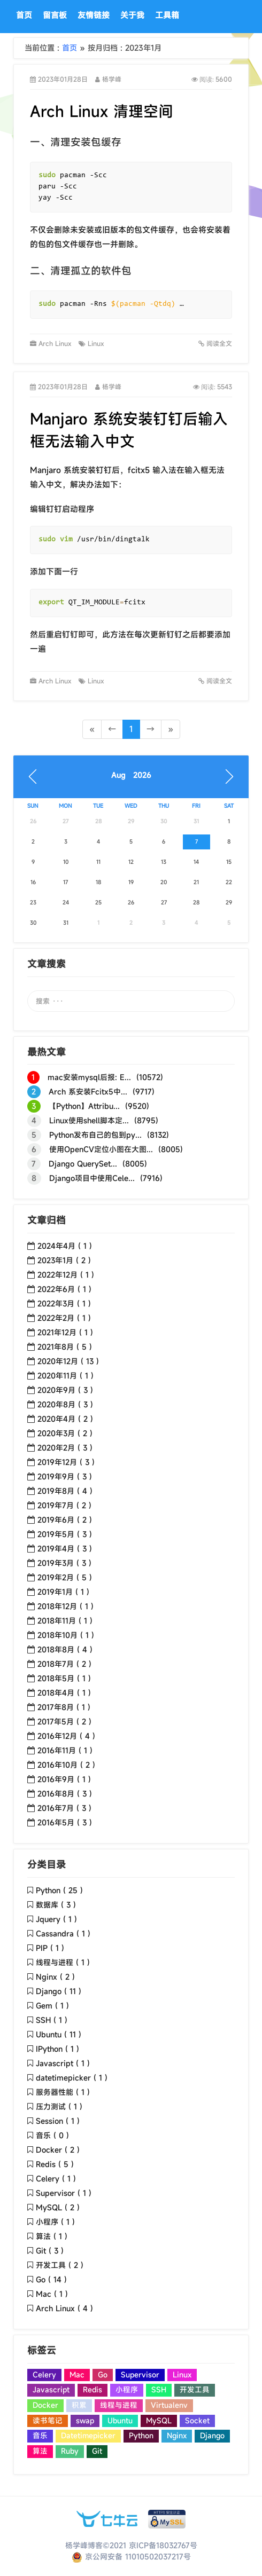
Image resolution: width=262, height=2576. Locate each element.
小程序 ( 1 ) (55, 2222)
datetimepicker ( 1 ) (71, 2078)
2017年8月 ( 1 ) (63, 1707)
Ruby (70, 2451)
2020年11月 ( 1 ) (65, 1375)
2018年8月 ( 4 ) (65, 1649)
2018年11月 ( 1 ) (65, 1621)
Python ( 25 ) (59, 1890)
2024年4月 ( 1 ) (64, 1246)
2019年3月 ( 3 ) (64, 1563)
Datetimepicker (88, 2435)
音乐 (40, 2435)
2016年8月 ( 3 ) (64, 1794)
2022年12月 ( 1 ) (65, 1275)
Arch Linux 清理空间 (101, 111)
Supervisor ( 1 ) (63, 2193)
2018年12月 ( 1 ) (65, 1606)
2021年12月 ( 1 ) (65, 1332)
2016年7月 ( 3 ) (64, 1808)
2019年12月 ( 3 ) (66, 1462)
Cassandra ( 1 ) (63, 1933)
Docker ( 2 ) (58, 2150)
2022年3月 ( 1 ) (64, 1303)
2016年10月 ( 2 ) (66, 1765)
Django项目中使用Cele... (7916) (95, 1178)
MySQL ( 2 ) (58, 2207)
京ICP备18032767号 (163, 2545)
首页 (24, 15)
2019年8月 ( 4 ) (65, 1491)
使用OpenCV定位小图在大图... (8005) (105, 1149)
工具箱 (167, 15)
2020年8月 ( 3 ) (65, 1404)
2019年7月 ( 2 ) (64, 1505)
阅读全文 (215, 344)
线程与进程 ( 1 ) (63, 1962)
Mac (77, 2375)
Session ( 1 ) (58, 2121)
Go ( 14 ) (51, 2279)
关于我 (132, 15)
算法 (40, 2451)
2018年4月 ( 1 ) (64, 1693)
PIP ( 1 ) (50, 1948)
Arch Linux (55, 343)
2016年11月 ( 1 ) (65, 1750)
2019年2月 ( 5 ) (64, 1577)
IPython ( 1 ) (57, 2049)
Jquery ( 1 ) (56, 1919)
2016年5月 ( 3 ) (64, 1822)
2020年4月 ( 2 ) (65, 1419)
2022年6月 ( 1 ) (64, 1289)
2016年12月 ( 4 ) (66, 1736)
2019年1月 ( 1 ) (63, 1592)
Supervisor (140, 2375)
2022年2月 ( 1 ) (64, 1318)
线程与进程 (118, 2405)
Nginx (177, 2435)
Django (212, 2435)
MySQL (159, 2420)
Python (141, 2435)
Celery (44, 2375)
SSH (158, 2389)
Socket (197, 2420)
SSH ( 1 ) (51, 2020)
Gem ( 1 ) (52, 2005)
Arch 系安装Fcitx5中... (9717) (91, 1091)
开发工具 (195, 2389)
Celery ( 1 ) (56, 2178)
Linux (98, 343)
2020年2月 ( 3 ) (65, 1448)
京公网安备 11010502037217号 (131, 2556)
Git (97, 2451)
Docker (45, 2405)
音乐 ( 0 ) (52, 2135)
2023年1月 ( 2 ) (64, 1260)
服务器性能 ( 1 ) (63, 2092)
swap (85, 2420)
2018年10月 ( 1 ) (65, 1635)
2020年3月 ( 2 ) (65, 1433)
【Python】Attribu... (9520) (88, 1106)
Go (102, 2375)
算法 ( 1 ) (51, 2236)
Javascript (51, 2389)
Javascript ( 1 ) (63, 2063)
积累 (79, 2405)
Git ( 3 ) (50, 2251)
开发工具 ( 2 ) (59, 2265)
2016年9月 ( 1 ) (64, 1779)
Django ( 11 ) (58, 1991)
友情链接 (94, 15)
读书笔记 (48, 2420)
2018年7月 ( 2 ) (64, 1664)
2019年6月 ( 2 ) (64, 1520)
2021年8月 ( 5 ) (64, 1347)
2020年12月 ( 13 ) (68, 1361)
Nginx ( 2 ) (55, 1977)
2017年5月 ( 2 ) (64, 1721)
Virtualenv (169, 2405)
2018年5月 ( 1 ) (64, 1678)
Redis (92, 2389)
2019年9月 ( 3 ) (64, 1476)
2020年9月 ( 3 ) (65, 1390)
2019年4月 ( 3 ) (64, 1548)
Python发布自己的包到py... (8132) (98, 1135)
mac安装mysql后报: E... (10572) (95, 1077)
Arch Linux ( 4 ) (64, 2308)
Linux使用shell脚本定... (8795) (92, 1120)
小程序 (126, 2389)
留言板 (55, 15)
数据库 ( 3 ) (56, 1905)
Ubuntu (120, 2420)
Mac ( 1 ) (52, 2294)
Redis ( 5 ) (55, 2164)
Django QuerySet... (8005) (87, 1163)
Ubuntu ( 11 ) (58, 2034)
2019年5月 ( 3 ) (64, 1534)
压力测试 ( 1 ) (59, 2106)
